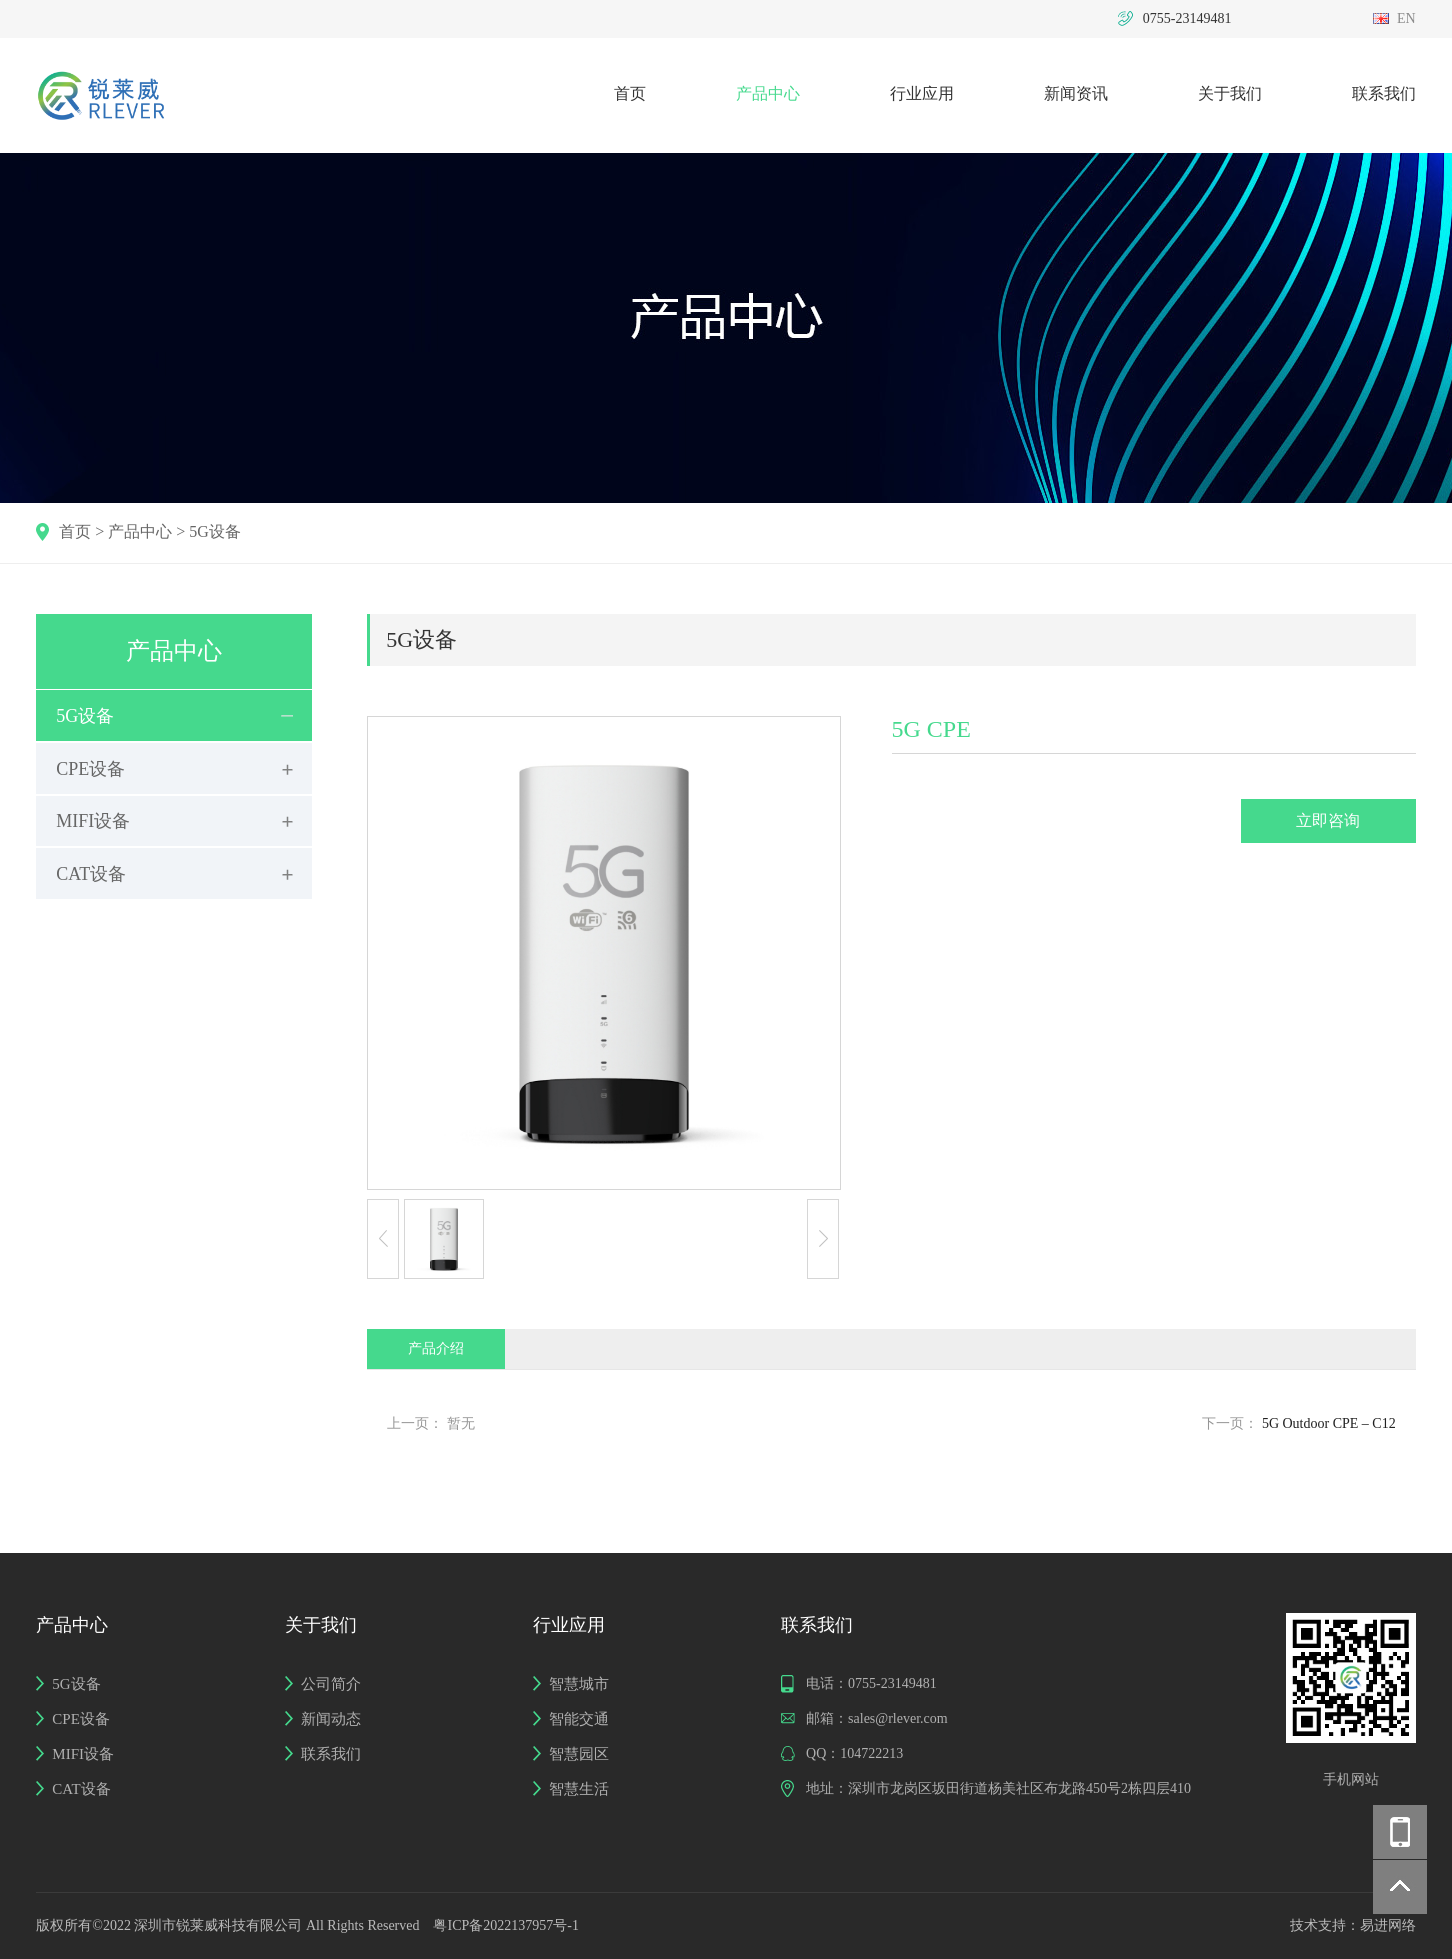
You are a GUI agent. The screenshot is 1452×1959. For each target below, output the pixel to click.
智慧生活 (579, 1789)
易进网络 (1388, 1925)
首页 (630, 93)
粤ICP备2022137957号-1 (505, 1925)
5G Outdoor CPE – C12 (1329, 1423)
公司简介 (331, 1684)
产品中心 (768, 93)
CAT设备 (91, 874)
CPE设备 (90, 769)
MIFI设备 (93, 821)
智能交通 (579, 1719)
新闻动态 (331, 1719)
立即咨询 (1328, 820)
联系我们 (1384, 93)
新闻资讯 (1076, 93)
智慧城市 (579, 1684)
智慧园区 (579, 1754)
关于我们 (1230, 93)
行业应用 (922, 93)
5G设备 (215, 531)
